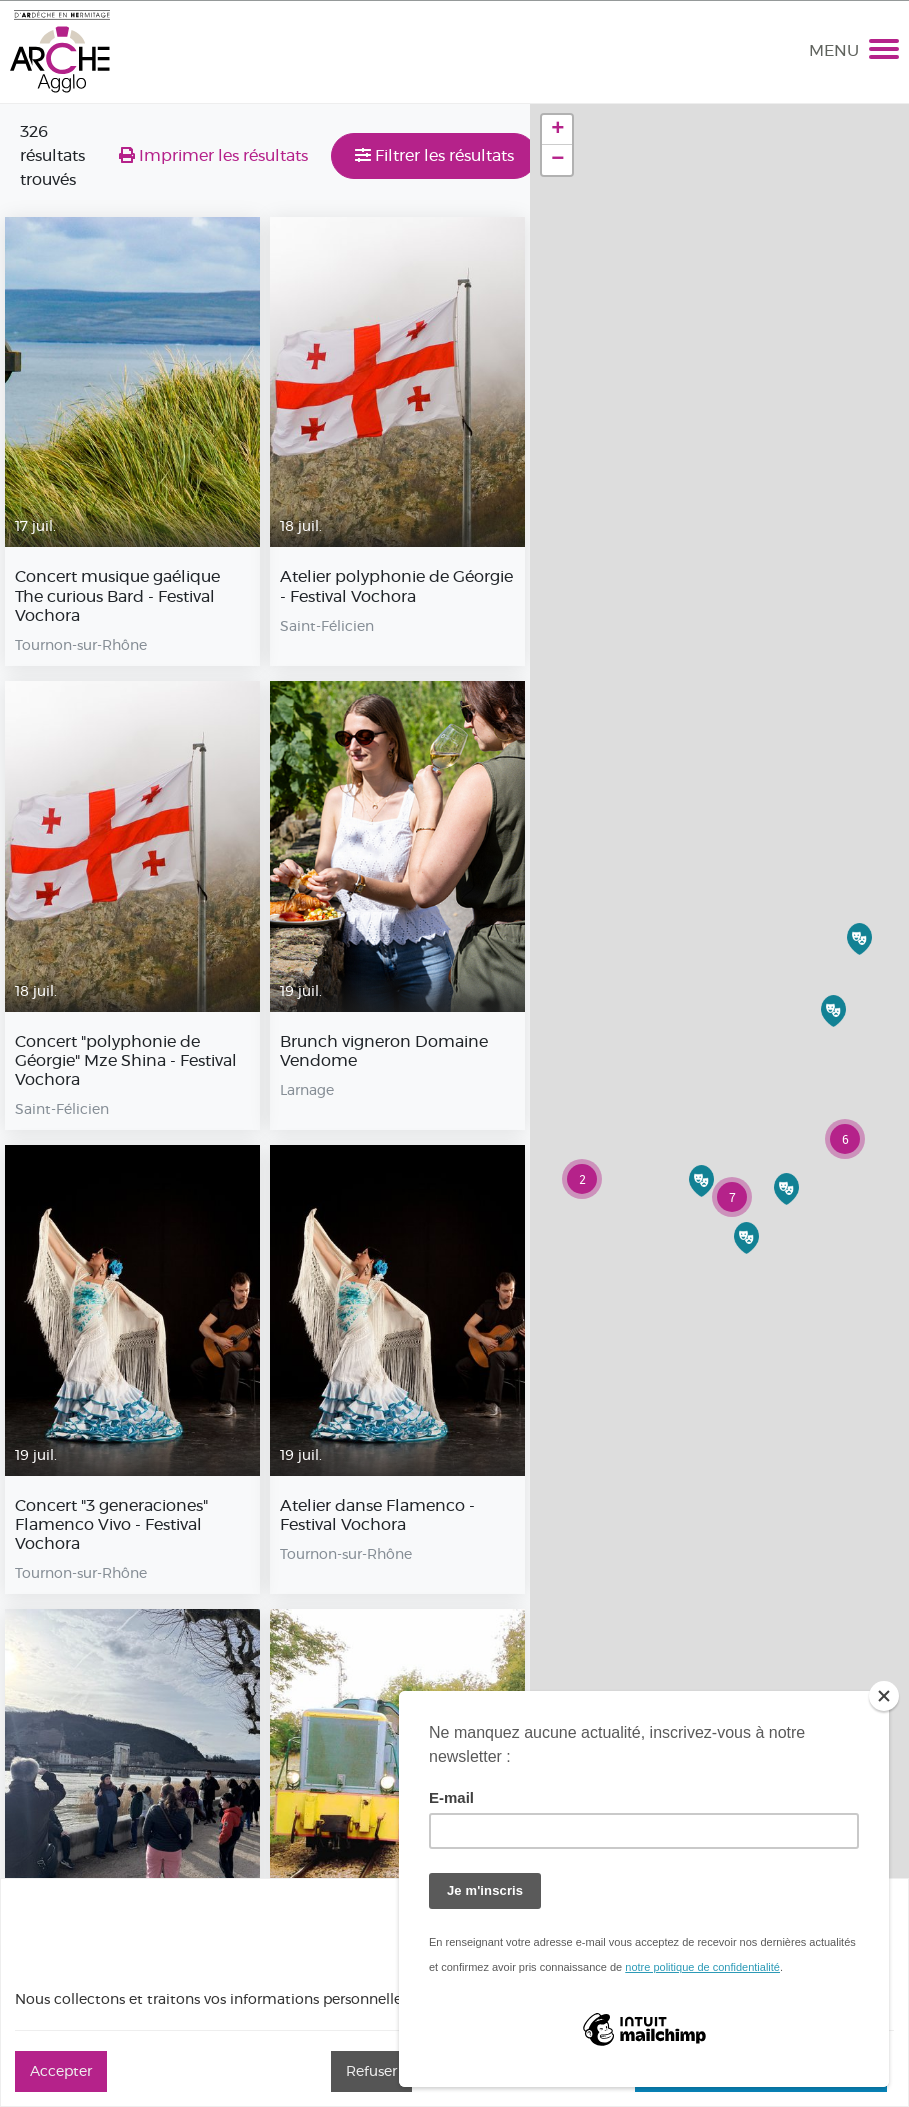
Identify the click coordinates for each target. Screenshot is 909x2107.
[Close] (884, 1696)
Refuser (371, 2071)
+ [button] (557, 130)
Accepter (61, 2071)
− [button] (557, 160)
